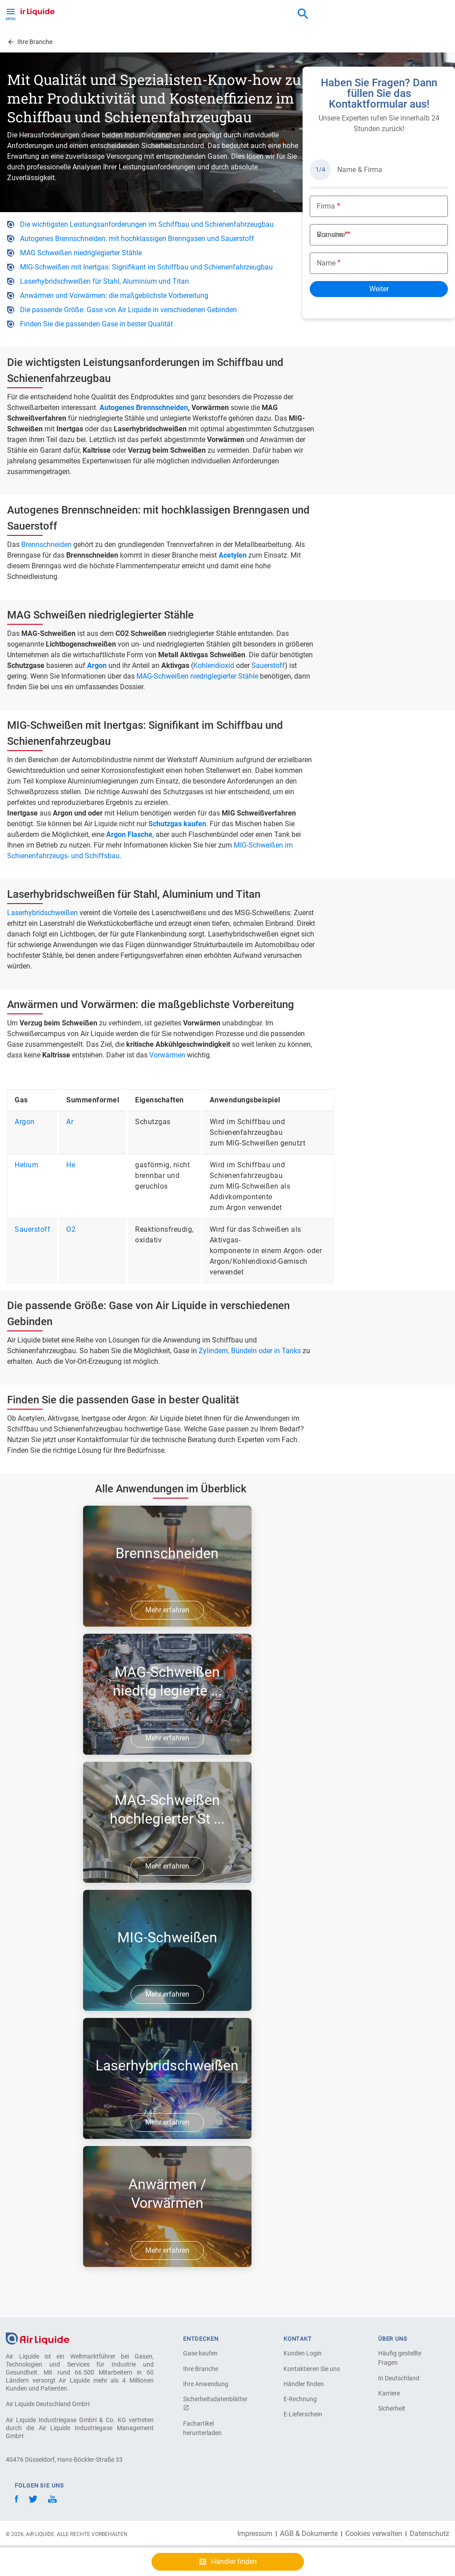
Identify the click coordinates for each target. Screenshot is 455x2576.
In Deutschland (398, 2378)
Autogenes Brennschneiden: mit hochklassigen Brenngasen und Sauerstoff (137, 238)
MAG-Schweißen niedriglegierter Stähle (197, 676)
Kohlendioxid (214, 665)
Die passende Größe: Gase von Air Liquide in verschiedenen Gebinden (128, 309)
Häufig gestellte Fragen (399, 2358)
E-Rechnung (300, 2399)
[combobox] (303, 14)
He (70, 1165)
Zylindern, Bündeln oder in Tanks (250, 1350)
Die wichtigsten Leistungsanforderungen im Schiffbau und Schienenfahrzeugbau (147, 224)
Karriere (389, 2393)
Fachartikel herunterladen (202, 2428)
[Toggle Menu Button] (11, 13)
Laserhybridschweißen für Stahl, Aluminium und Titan (104, 281)
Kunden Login (302, 2353)
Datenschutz (429, 2533)
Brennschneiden (46, 544)
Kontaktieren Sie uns (311, 2368)
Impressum (254, 2533)
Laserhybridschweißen (42, 912)
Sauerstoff (268, 665)
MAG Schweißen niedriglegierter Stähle (81, 253)
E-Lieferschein (302, 2414)
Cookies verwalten (373, 2533)
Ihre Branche (200, 2368)
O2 (71, 1229)
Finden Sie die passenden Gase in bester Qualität (96, 324)
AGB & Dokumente (309, 2533)
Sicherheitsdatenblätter (214, 2403)
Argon (25, 1121)
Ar (69, 1121)
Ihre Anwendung (205, 2383)
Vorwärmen (167, 1055)
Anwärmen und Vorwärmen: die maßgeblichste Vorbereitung (114, 295)
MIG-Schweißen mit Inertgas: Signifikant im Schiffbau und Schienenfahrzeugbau (146, 267)
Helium (26, 1165)
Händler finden (303, 2383)
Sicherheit (391, 2408)
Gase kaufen (200, 2353)
